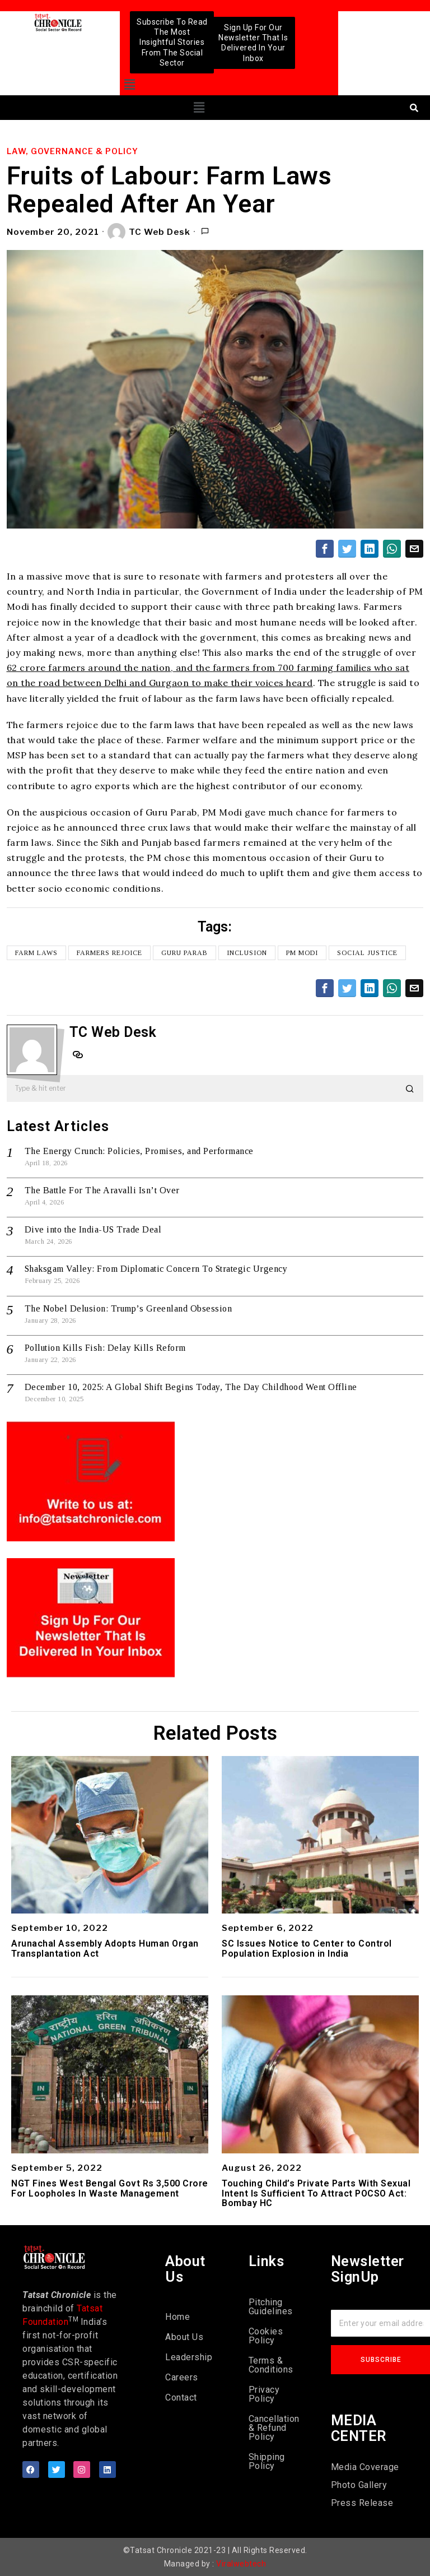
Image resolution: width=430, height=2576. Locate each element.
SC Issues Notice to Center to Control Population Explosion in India (307, 1948)
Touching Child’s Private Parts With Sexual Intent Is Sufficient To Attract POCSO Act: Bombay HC (316, 2193)
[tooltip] (325, 549)
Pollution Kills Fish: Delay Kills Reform (105, 1347)
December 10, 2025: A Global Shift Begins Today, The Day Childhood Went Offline (191, 1387)
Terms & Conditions (271, 2365)
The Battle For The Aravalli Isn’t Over (102, 1190)
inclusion (247, 953)
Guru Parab (184, 953)
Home (177, 2316)
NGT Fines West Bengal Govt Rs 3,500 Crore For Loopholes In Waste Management (109, 2188)
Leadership (188, 2357)
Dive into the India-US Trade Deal (93, 1229)
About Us (184, 2337)
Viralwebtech (241, 2563)
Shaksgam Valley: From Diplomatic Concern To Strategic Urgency (156, 1268)
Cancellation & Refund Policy (273, 2427)
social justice (367, 953)
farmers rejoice (109, 953)
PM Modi (302, 953)
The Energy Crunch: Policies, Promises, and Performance (139, 1151)
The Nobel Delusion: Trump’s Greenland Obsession (128, 1308)
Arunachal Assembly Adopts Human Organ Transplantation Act (105, 1948)
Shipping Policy (267, 2461)
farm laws (36, 953)
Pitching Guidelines (271, 2306)
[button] (129, 85)
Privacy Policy (264, 2394)
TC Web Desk (149, 232)
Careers (181, 2377)
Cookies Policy (266, 2336)
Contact (181, 2397)
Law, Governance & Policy (72, 151)
